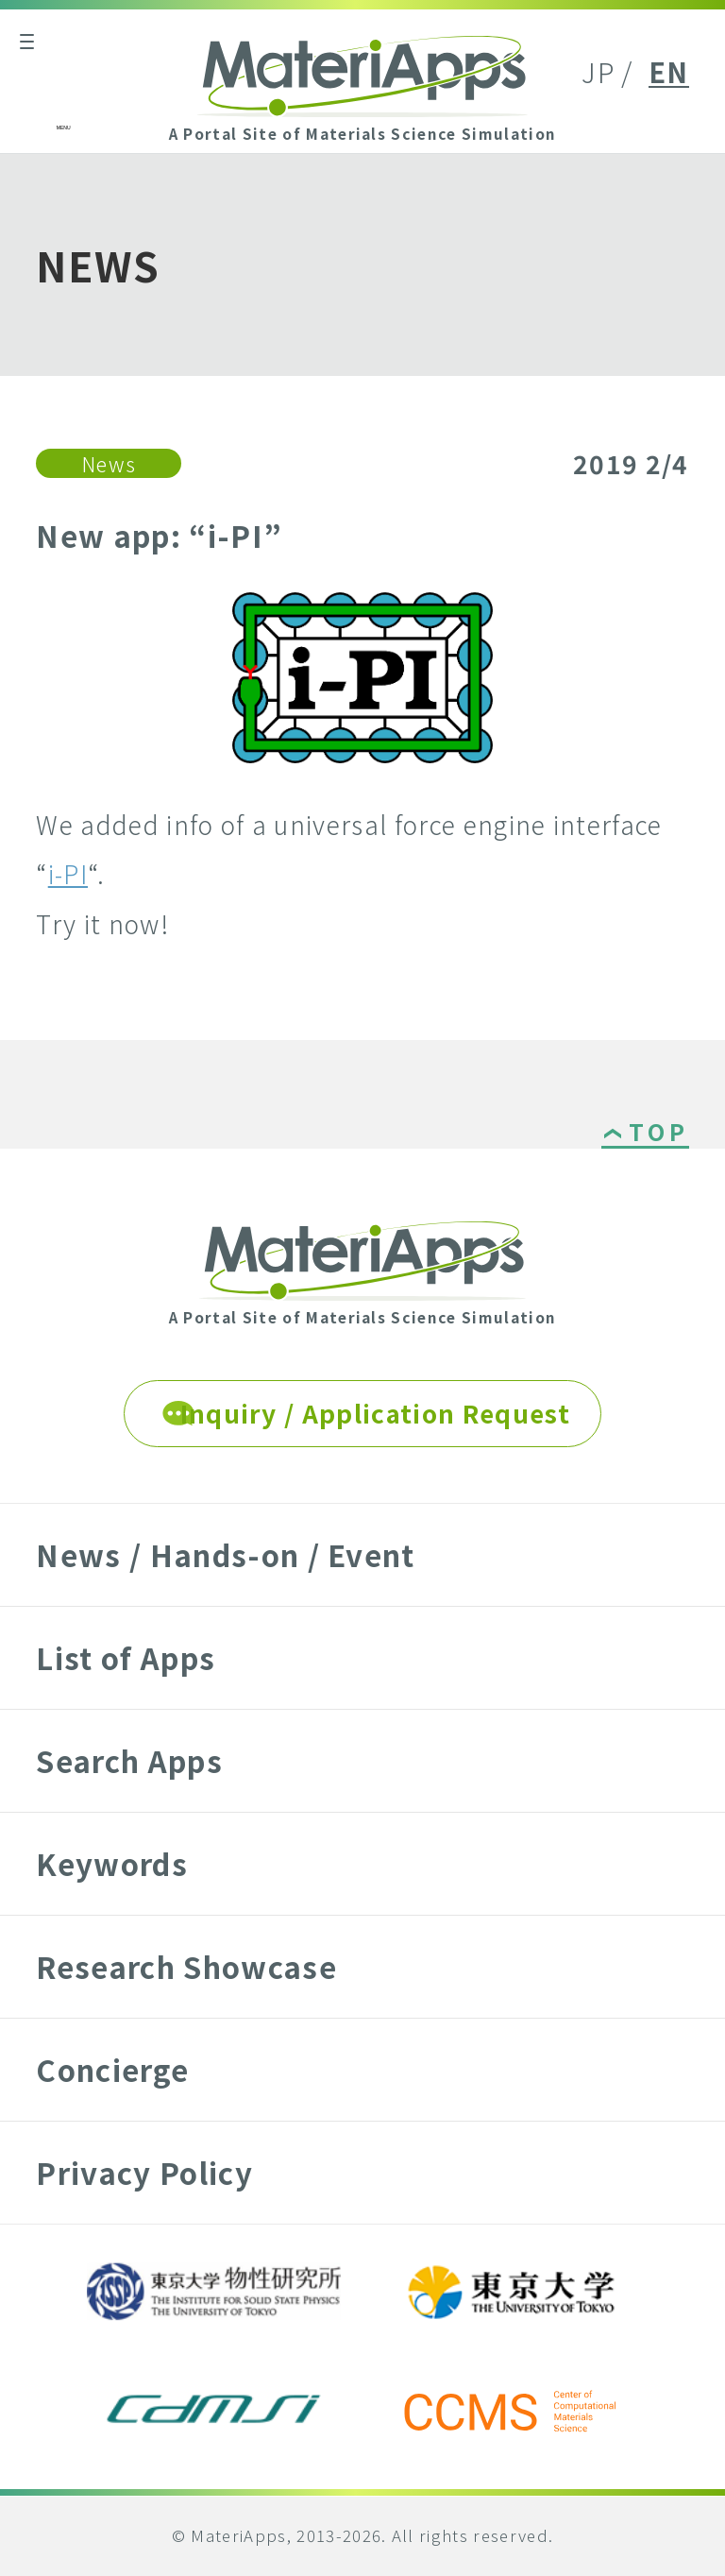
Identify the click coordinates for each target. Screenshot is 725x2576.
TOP (658, 1134)
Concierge (112, 2069)
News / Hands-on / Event (225, 1554)
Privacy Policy (144, 2172)
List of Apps (125, 1657)
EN (669, 71)
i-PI (68, 873)
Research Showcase (186, 1966)
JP (598, 71)
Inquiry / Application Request (375, 1412)
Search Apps (129, 1760)
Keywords (112, 1863)
